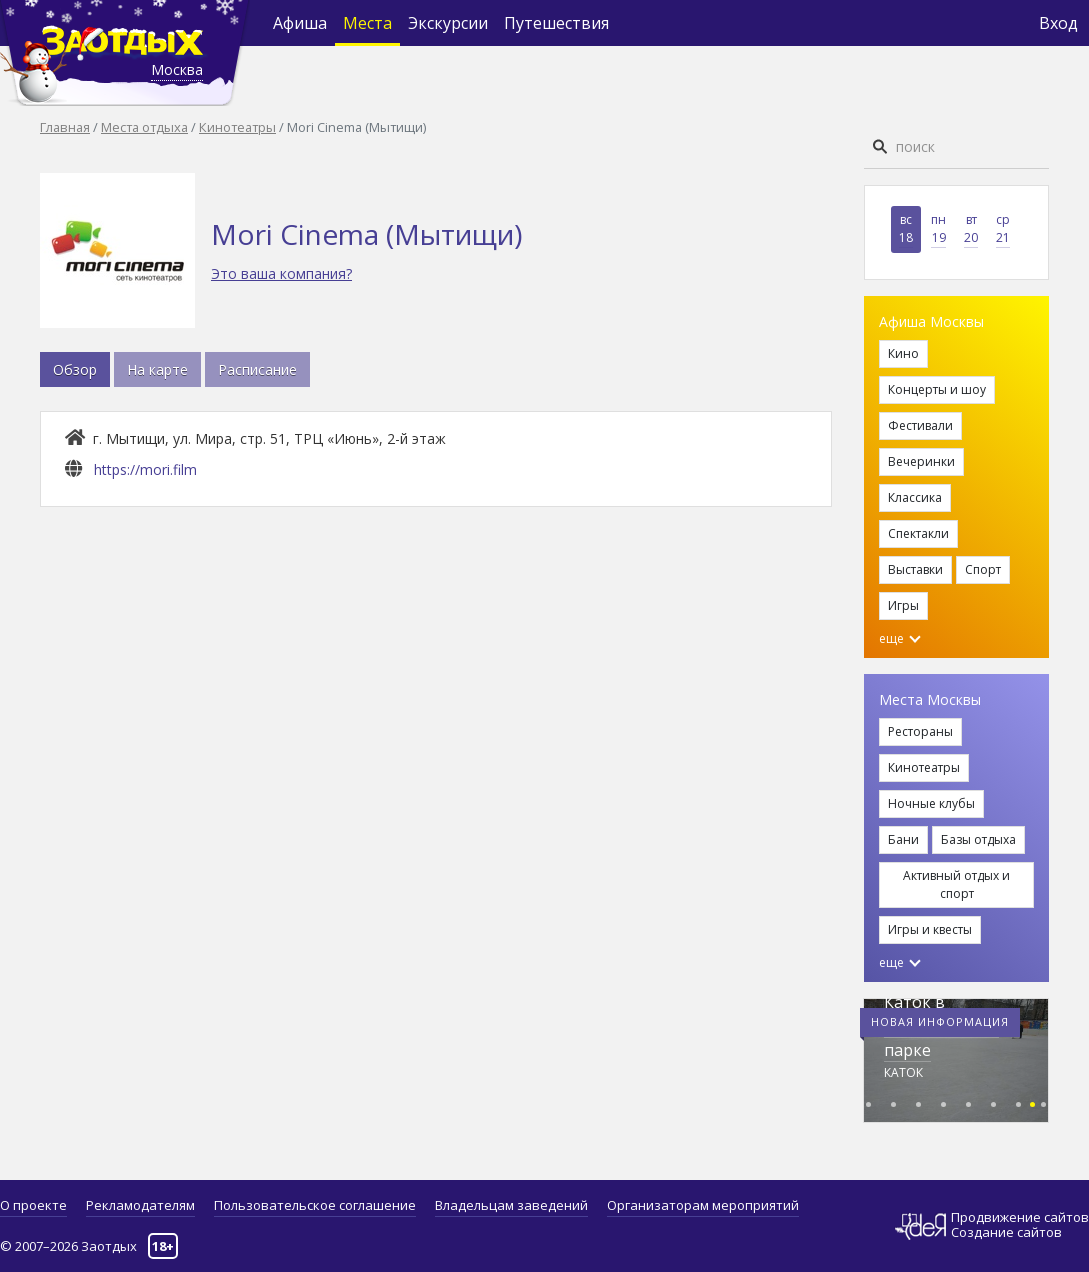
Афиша (300, 23)
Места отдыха (144, 127)
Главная (65, 127)
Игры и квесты (930, 929)
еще (900, 638)
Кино (903, 353)
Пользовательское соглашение (315, 1205)
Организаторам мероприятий (703, 1205)
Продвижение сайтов (1020, 1217)
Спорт (983, 569)
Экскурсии (448, 23)
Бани (903, 839)
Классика (915, 497)
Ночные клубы (931, 803)
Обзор (75, 369)
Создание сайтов (1006, 1232)
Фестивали (920, 425)
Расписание (257, 369)
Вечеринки (921, 461)
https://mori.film (145, 469)
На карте (157, 369)
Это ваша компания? (281, 273)
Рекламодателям (140, 1205)
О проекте (33, 1205)
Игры (903, 605)
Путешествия (556, 23)
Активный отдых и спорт (956, 884)
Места (367, 23)
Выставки (915, 569)
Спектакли (918, 533)
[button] (868, 1101)
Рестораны (920, 731)
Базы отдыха (978, 839)
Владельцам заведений (511, 1205)
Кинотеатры (237, 127)
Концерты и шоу (937, 389)
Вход (1058, 23)
